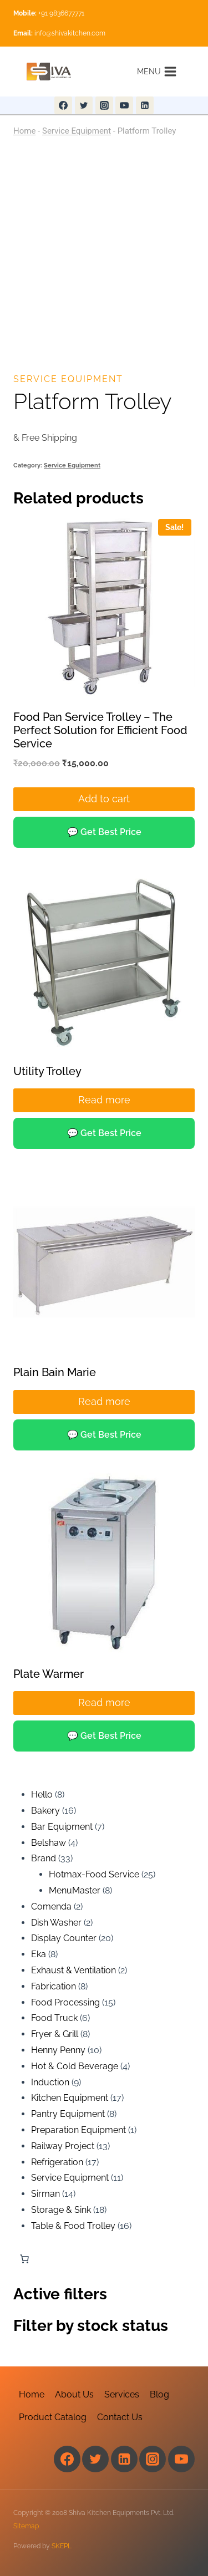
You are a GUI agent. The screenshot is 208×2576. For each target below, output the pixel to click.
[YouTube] (124, 105)
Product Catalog (53, 2417)
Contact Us (120, 2417)
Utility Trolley (47, 1071)
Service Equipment (76, 131)
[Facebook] (63, 105)
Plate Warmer (48, 1674)
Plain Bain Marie (54, 1372)
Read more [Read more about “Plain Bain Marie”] (104, 1401)
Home (24, 131)
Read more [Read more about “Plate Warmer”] (104, 1702)
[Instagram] (104, 105)
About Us (74, 2394)
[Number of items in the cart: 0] (24, 2259)
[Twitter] (84, 105)
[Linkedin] (145, 105)
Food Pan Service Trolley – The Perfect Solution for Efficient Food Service (100, 730)
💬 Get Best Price (104, 832)
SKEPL (62, 2546)
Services (121, 2394)
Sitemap (26, 2526)
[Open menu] (156, 71)
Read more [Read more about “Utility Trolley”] (104, 1100)
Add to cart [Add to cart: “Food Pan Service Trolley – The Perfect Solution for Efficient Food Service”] (104, 799)
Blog (159, 2394)
